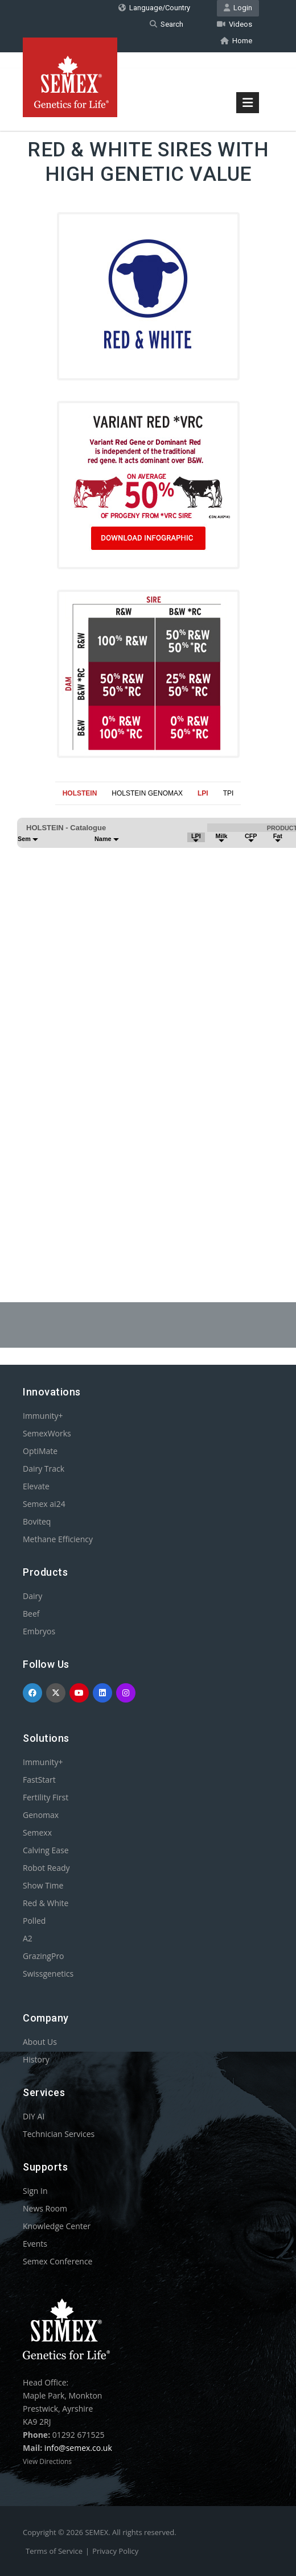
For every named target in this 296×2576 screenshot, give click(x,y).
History (36, 2059)
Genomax (41, 1814)
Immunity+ (43, 1415)
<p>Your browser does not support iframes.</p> (148, 1026)
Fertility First (45, 1797)
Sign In (35, 2190)
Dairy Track (43, 1468)
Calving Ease (46, 1850)
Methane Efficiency (58, 1539)
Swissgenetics (48, 1973)
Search (166, 24)
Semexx (37, 1832)
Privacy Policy (115, 2551)
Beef (31, 1613)
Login (238, 7)
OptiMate (40, 1451)
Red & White (45, 1903)
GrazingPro (43, 1955)
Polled (34, 1920)
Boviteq (37, 1521)
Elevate (36, 1486)
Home (236, 40)
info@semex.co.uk (78, 2447)
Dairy (32, 1596)
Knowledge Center (57, 2226)
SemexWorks (47, 1433)
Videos (234, 24)
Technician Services (58, 2133)
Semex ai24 (44, 1503)
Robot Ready (46, 1867)
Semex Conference (57, 2261)
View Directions (47, 2461)
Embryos (39, 1631)
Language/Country (154, 7)
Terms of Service (54, 2551)
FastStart (39, 1779)
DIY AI (33, 2116)
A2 (27, 1938)
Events (35, 2243)
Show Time (43, 1885)
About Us (40, 2041)
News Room (45, 2208)
